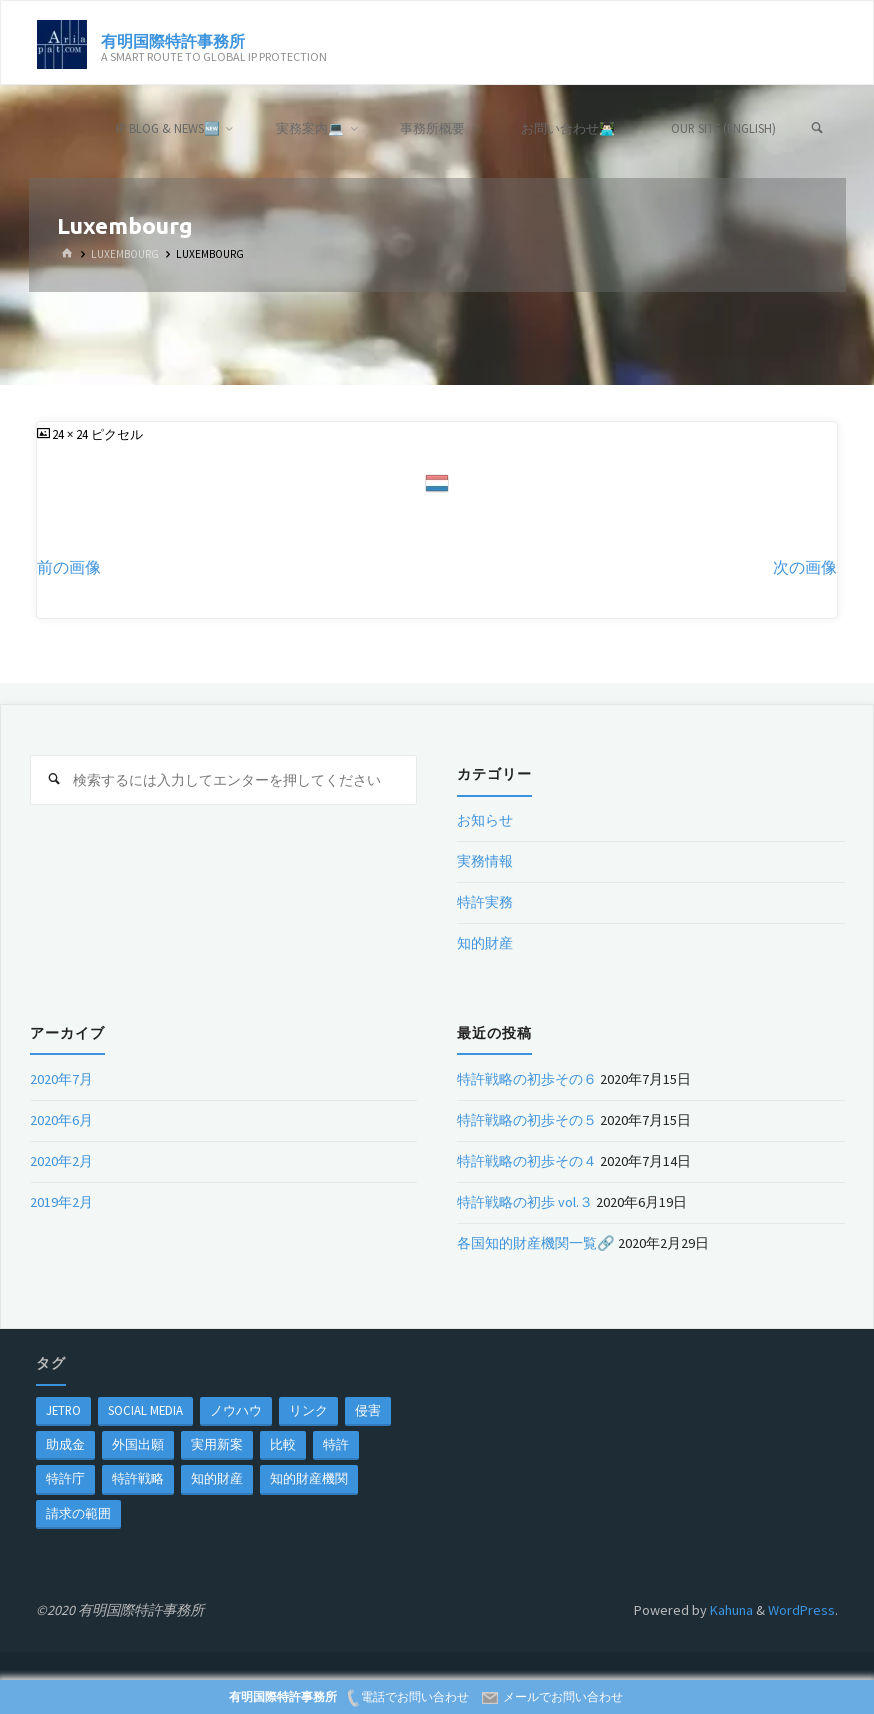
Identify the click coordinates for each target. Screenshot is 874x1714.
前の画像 (69, 567)
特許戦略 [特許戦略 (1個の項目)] (138, 1478)
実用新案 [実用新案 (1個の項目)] (217, 1444)
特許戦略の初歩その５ (527, 1120)
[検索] (817, 128)
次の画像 (805, 567)
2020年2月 (61, 1161)
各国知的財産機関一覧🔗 (536, 1243)
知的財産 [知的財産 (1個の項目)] (217, 1478)
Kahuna (730, 1610)
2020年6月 (61, 1120)
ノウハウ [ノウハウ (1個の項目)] (236, 1410)
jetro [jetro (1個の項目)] (63, 1410)
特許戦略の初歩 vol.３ (525, 1202)
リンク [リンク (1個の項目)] (308, 1410)
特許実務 (485, 902)
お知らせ (485, 820)
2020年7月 (61, 1079)
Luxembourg (125, 254)
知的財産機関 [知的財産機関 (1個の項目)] (309, 1478)
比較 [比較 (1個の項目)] (283, 1444)
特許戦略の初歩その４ (527, 1161)
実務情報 (485, 861)
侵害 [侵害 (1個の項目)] (368, 1410)
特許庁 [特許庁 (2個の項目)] (65, 1478)
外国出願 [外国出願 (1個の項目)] (138, 1444)
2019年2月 (61, 1202)
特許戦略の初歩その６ (527, 1079)
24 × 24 (71, 434)
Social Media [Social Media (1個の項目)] (145, 1410)
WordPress (801, 1610)
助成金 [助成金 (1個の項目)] (65, 1444)
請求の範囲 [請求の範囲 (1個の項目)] (78, 1513)
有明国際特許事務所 (173, 40)
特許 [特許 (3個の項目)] (336, 1444)
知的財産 (485, 943)
